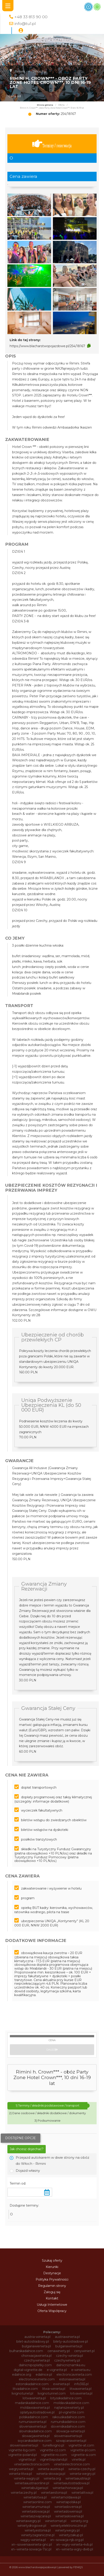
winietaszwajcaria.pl (36, 2516)
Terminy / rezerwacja (52, 144)
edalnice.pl (44, 2375)
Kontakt (52, 2298)
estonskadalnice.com (32, 2384)
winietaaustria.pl (77, 2478)
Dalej (52, 2049)
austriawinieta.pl (67, 2337)
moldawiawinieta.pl (35, 2408)
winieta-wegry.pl (82, 2474)
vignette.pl (27, 2460)
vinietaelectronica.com (32, 2464)
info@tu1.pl (25, 23)
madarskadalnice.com (32, 2403)
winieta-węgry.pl (26, 2478)
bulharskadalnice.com (26, 2351)
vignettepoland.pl (53, 2460)
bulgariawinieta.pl (68, 2346)
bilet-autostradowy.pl (32, 2341)
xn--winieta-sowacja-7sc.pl (31, 2549)
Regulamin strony (52, 2286)
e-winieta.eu (80, 2370)
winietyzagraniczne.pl (37, 2535)
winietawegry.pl (28, 2521)
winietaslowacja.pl (36, 2511)
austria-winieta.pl (37, 2337)
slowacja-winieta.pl (70, 2431)
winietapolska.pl (68, 2502)
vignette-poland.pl (22, 2455)
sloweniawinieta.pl (68, 2436)
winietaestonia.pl (54, 2493)
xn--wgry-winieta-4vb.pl (74, 2544)
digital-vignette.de (28, 2370)
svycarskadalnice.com (35, 2441)
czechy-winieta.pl (69, 2356)
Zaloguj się (52, 2292)
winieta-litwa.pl (20, 2474)
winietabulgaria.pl (34, 2488)
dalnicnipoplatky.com (35, 2365)
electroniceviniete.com (37, 2379)
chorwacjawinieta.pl (36, 2356)
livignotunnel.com (52, 2393)
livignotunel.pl (22, 2393)
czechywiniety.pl (67, 2360)
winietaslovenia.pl (68, 2507)
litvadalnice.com (25, 2389)
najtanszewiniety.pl (69, 2408)
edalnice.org (21, 2375)
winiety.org (79, 2521)
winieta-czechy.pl (81, 2469)
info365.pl (81, 2384)
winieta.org (52, 2478)
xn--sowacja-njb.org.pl (67, 2540)
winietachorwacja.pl (68, 2488)
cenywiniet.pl (84, 2351)
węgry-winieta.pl (33, 2540)
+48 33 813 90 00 (31, 16)
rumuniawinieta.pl (32, 2422)
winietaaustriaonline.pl (32, 2483)
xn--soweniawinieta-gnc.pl (31, 2544)
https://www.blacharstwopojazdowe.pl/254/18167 (47, 346)
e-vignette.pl (57, 2370)
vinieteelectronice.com (72, 2464)
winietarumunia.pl (36, 2507)
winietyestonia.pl (38, 2530)
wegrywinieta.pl (21, 2469)
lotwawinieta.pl (34, 2398)
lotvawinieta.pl (81, 2393)
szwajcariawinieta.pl (71, 2441)
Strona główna (45, 105)
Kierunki (52, 2267)
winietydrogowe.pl (31, 2526)
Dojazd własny (25, 2170)
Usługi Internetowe (52, 2305)
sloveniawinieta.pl (32, 2426)
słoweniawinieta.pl (24, 2445)
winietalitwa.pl (82, 2493)
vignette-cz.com (53, 2450)
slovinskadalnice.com (35, 2431)
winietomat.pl (55, 2521)
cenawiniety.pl (59, 2351)
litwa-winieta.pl (53, 2389)
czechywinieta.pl (37, 2360)
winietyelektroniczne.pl (69, 2526)
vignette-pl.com (82, 2450)
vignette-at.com (81, 2445)
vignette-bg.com (22, 2450)
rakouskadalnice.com (68, 2417)
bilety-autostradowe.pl (70, 2341)
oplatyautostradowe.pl (37, 2412)
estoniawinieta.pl (72, 2379)
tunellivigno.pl (53, 2445)
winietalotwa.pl (35, 2497)
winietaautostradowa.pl (71, 2483)
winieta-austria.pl (51, 2469)
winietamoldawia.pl (66, 2497)
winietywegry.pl (67, 2530)
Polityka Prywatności (52, 2279)
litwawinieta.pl (80, 2389)
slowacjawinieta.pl (36, 2436)
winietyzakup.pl (71, 2535)
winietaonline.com (37, 2502)
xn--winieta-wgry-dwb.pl (74, 2549)
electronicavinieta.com (74, 2375)
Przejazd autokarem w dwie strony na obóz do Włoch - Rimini (49, 2160)
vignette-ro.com (54, 2455)
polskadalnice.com (33, 2417)
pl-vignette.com (71, 2412)
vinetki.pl (78, 2460)
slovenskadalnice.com (68, 2426)
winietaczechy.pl (24, 2493)
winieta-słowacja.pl (50, 2474)
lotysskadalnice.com (66, 2398)
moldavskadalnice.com (71, 2403)
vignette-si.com (83, 2455)
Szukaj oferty (52, 2261)
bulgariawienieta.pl (36, 2346)
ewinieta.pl (61, 2384)
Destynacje (52, 2273)
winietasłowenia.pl (69, 2516)
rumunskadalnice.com (68, 2422)
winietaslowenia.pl (68, 2511)
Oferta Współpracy (52, 2311)
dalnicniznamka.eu (70, 2365)
